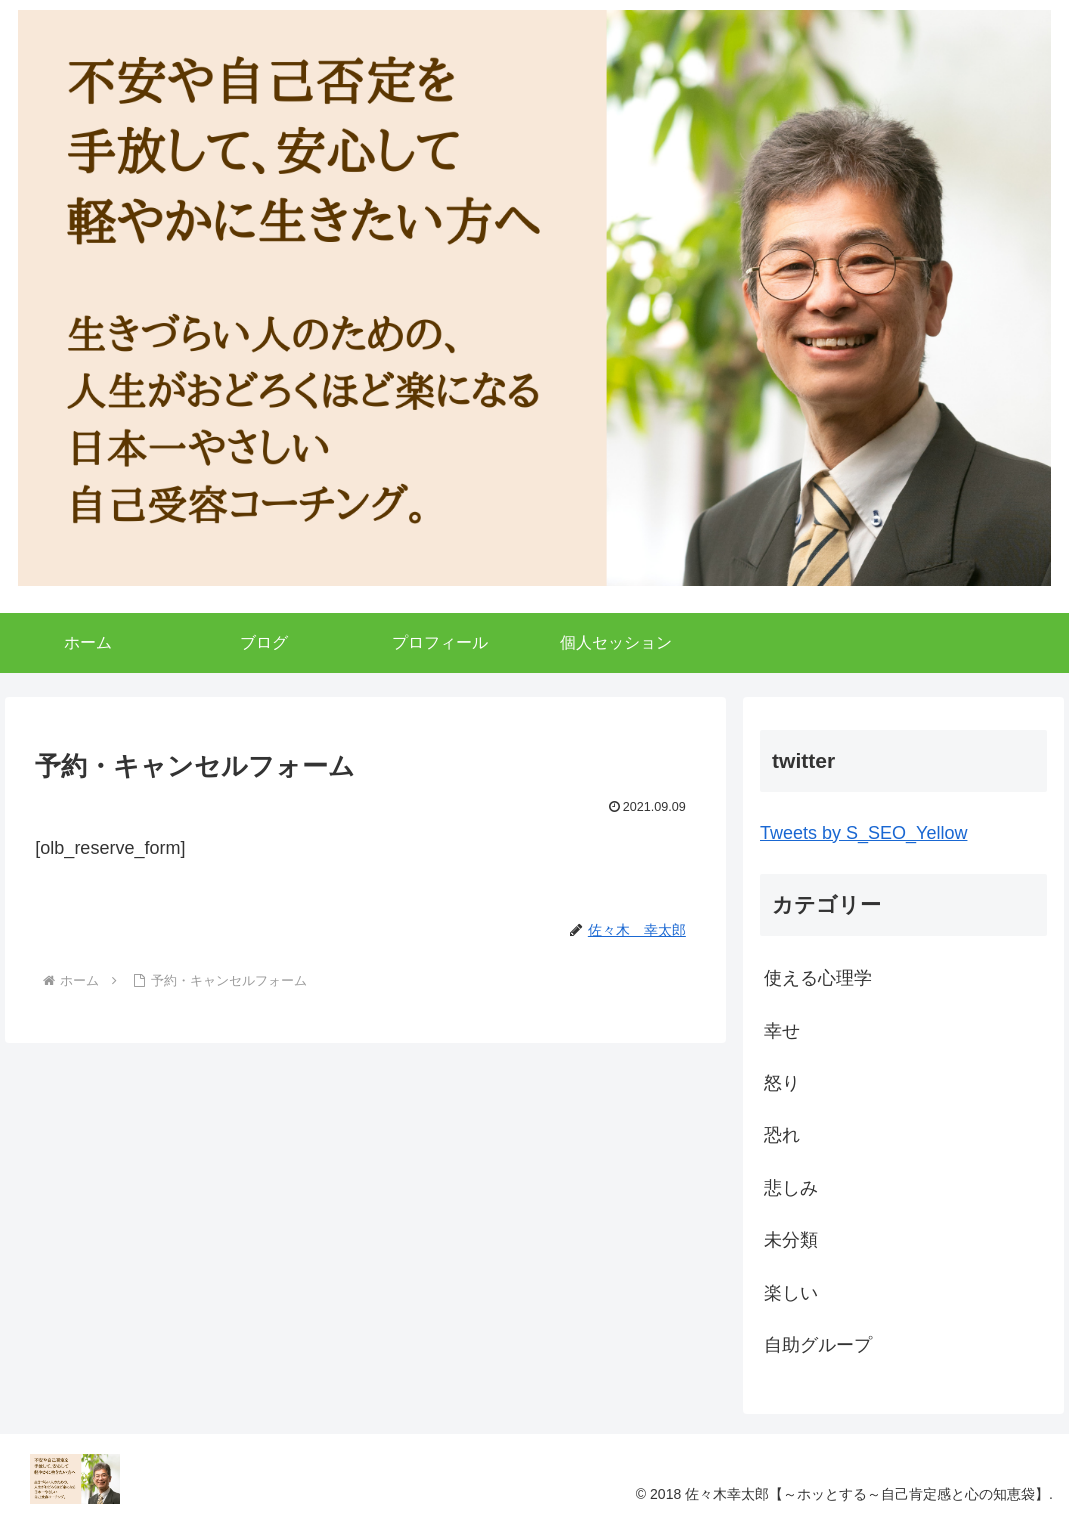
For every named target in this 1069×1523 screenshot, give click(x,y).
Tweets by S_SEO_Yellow (863, 833)
